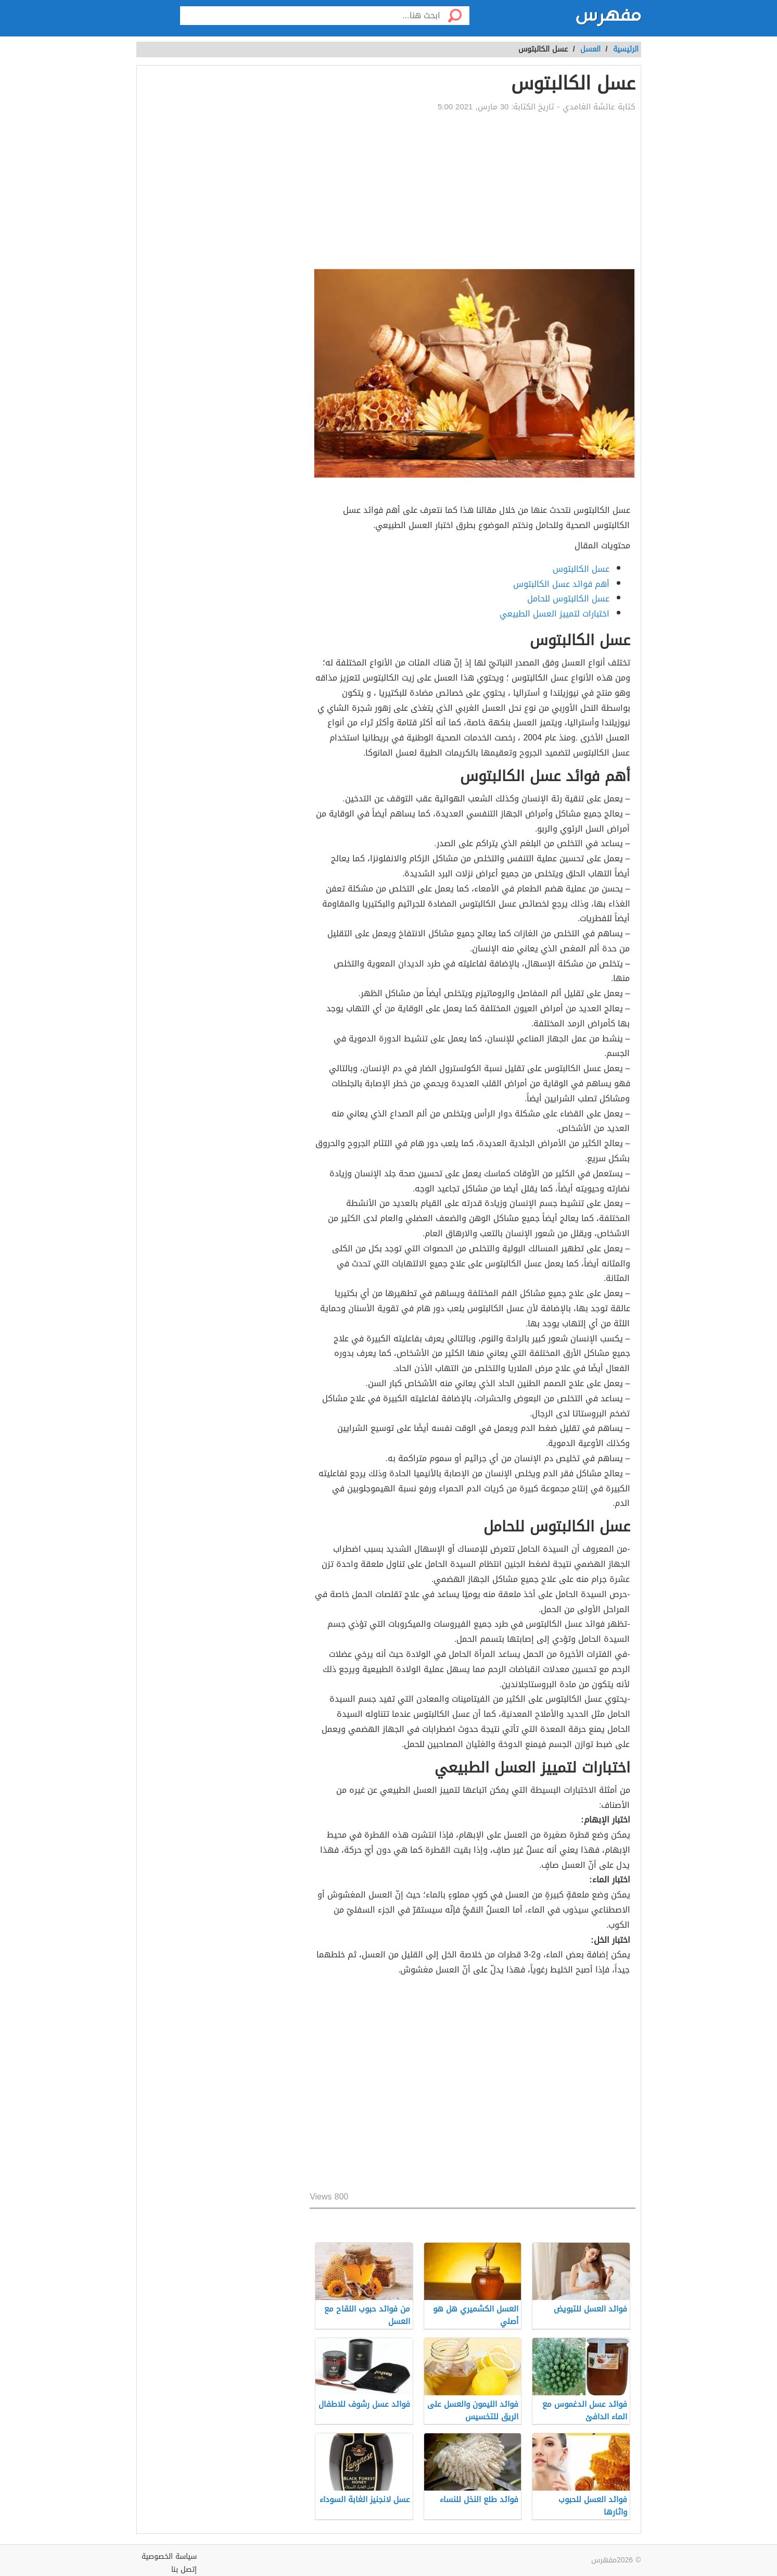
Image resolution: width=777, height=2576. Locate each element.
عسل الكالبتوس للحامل (568, 598)
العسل (590, 49)
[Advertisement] (472, 190)
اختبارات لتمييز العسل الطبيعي (554, 614)
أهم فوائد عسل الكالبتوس (561, 584)
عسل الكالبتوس (581, 569)
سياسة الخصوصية (169, 2556)
